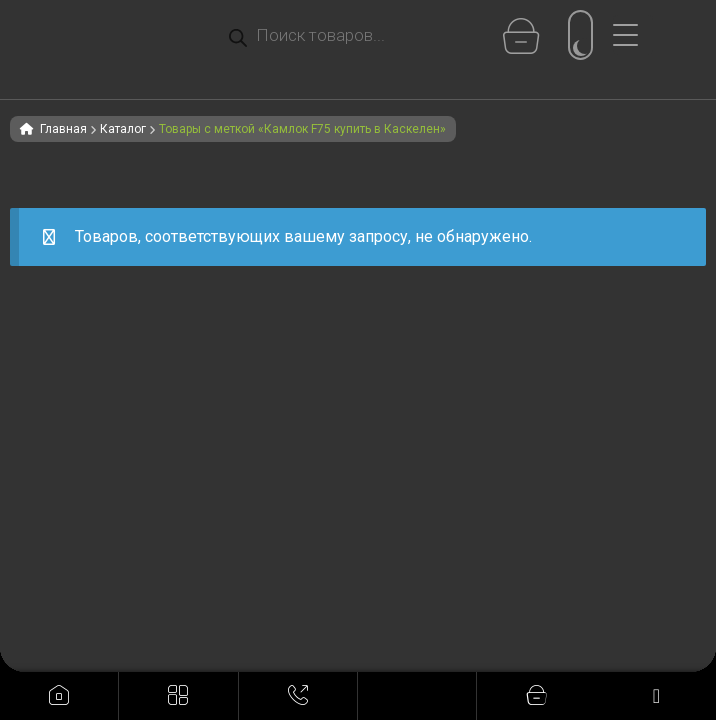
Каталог (123, 129)
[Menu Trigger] (633, 35)
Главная (63, 129)
